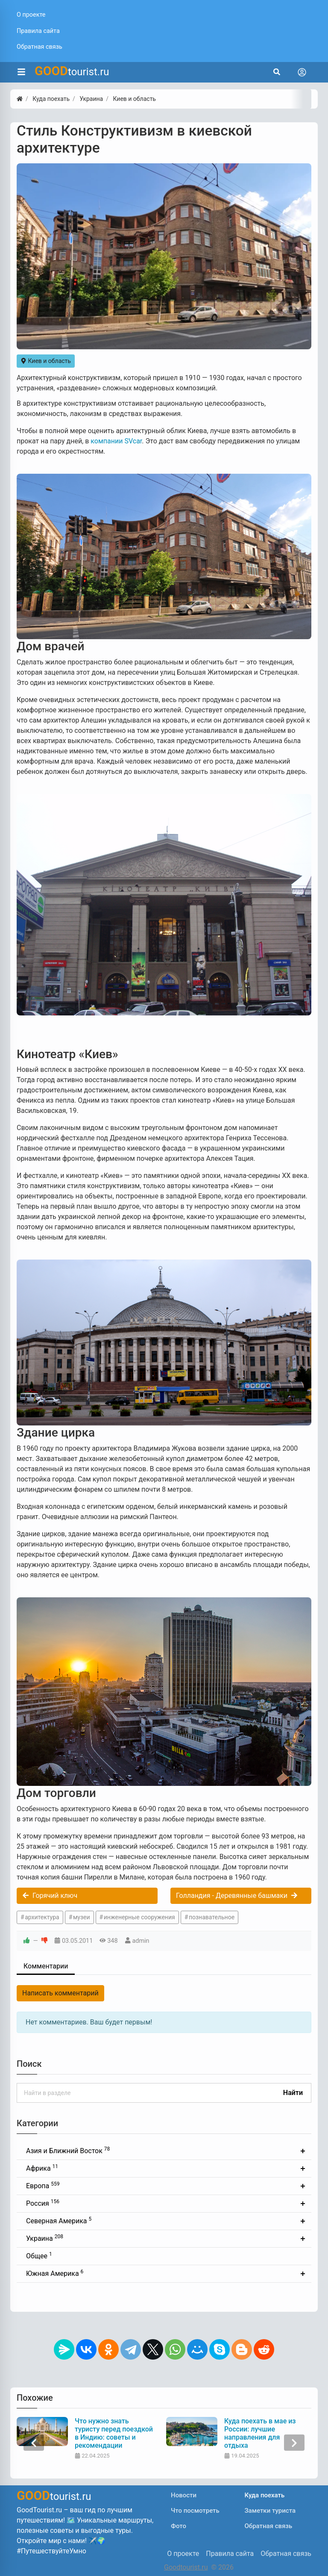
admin (140, 1941)
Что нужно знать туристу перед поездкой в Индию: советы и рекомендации (114, 2433)
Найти (293, 2093)
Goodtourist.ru (186, 2567)
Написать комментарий (60, 1993)
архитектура (42, 1917)
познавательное (211, 1917)
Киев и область (45, 360)
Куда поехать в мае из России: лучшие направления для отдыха (260, 2433)
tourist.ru (72, 71)
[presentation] (33, 2442)
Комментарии (45, 1966)
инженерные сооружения (139, 1917)
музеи (81, 1917)
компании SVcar (116, 441)
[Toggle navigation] (302, 72)
